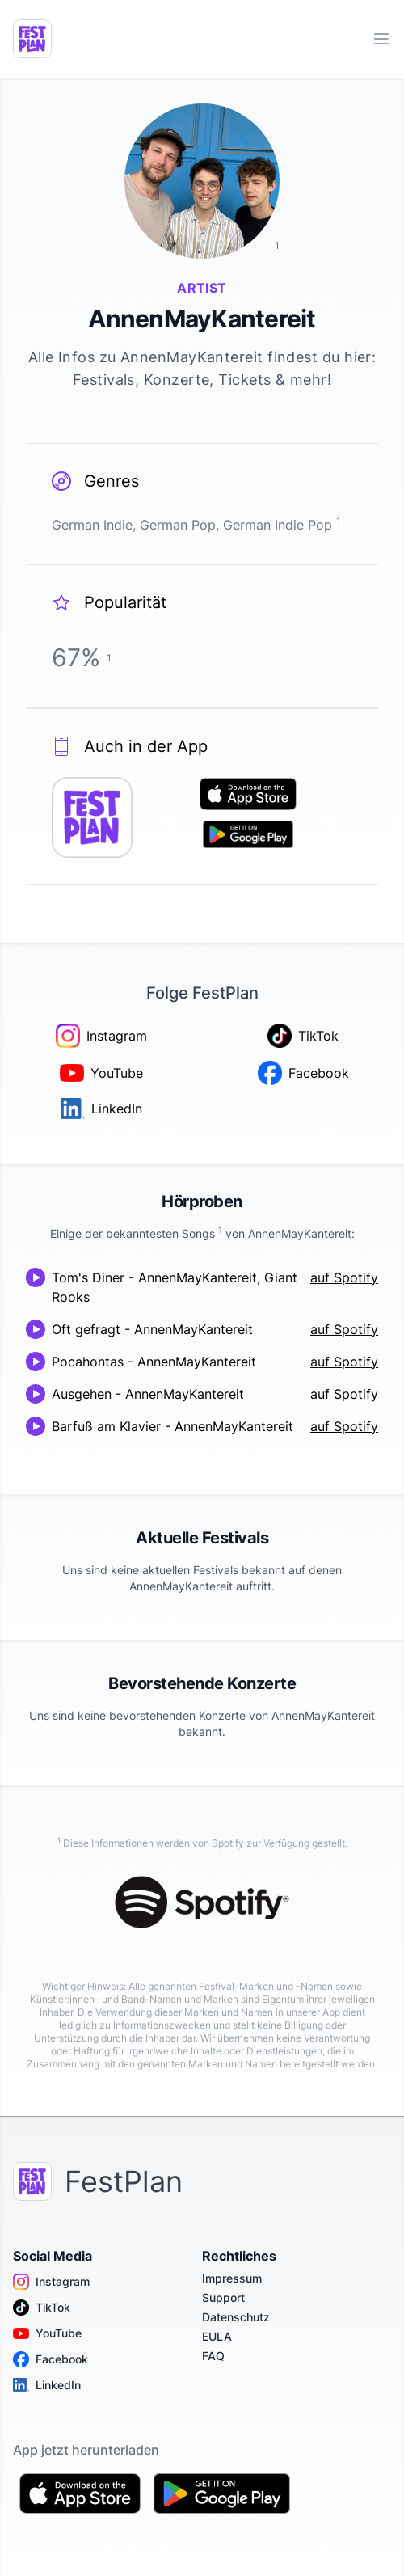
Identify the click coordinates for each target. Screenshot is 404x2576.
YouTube (47, 2333)
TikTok (41, 2307)
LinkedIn (47, 2385)
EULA (217, 2336)
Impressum (232, 2278)
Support (223, 2297)
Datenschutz (236, 2317)
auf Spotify (344, 1277)
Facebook (50, 2359)
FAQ (213, 2356)
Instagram (51, 2281)
